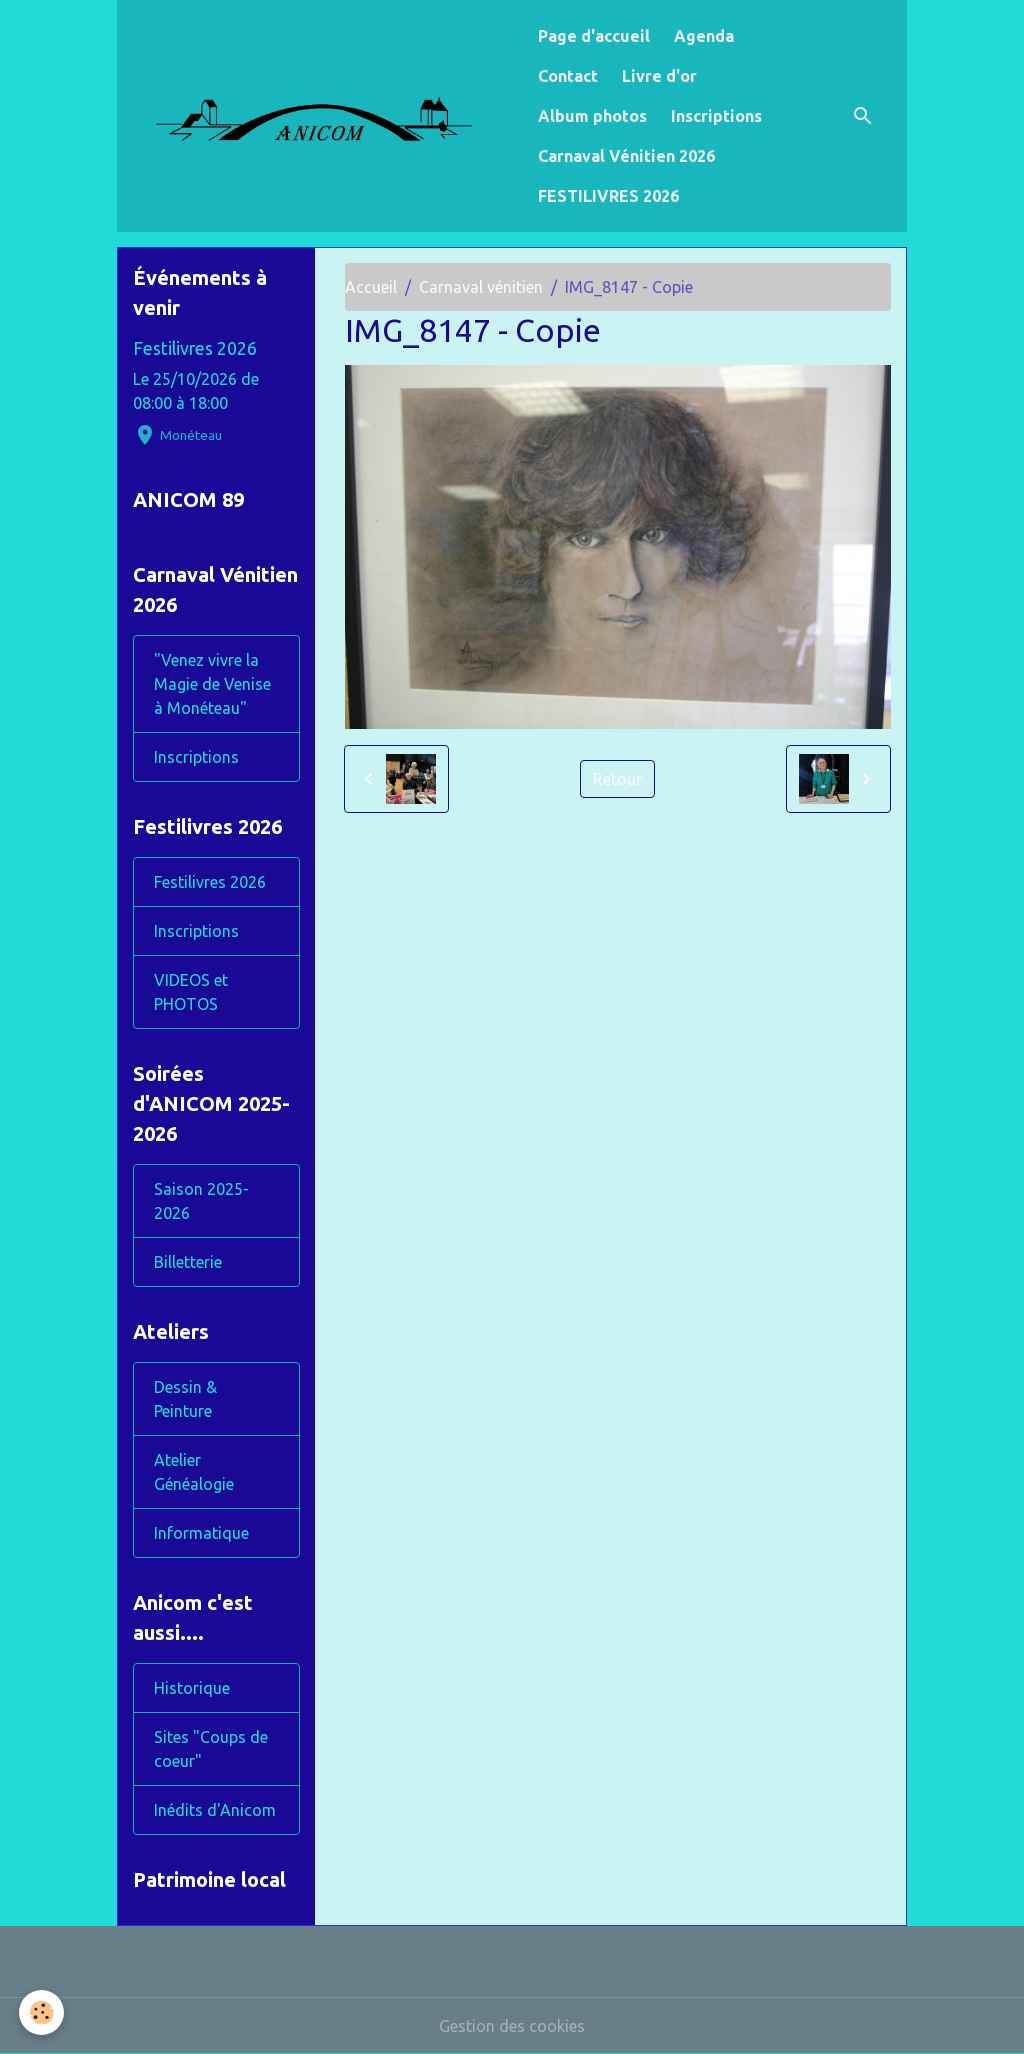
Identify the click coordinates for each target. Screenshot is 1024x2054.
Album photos (592, 116)
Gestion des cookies (512, 2026)
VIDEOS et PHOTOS (191, 992)
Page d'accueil (594, 36)
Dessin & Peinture (185, 1399)
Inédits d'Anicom (215, 1810)
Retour (617, 779)
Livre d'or (659, 76)
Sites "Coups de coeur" (211, 1749)
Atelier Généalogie (194, 1472)
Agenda (704, 36)
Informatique (201, 1533)
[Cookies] (42, 2012)
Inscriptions (716, 116)
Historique (192, 1688)
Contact (568, 76)
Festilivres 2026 (195, 348)
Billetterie (188, 1262)
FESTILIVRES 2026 (608, 196)
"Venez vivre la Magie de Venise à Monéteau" (212, 684)
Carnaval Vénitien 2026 (626, 156)
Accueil (371, 287)
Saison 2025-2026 (201, 1201)
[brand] (323, 115)
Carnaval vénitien (481, 287)
